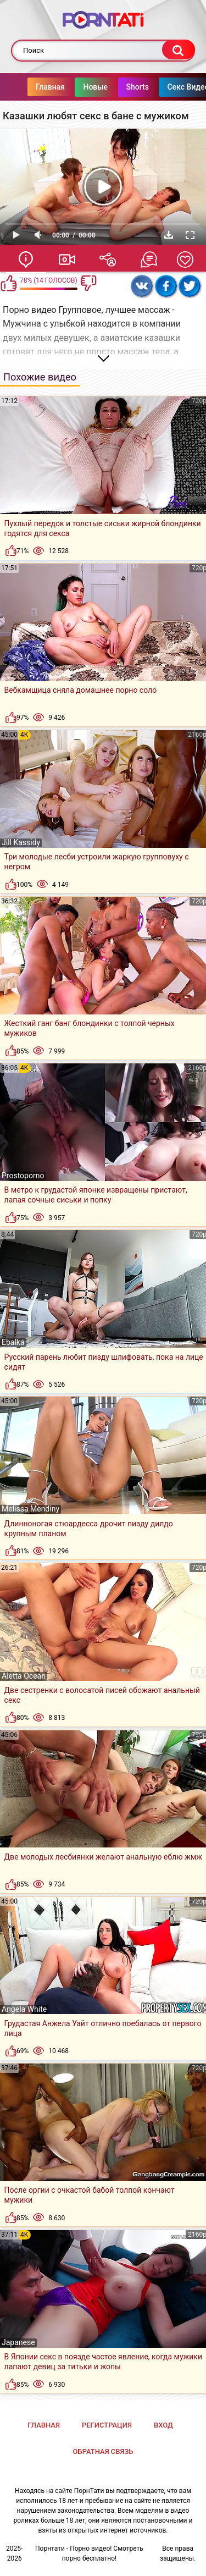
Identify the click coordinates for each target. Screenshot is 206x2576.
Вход (163, 2425)
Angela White (24, 2009)
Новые (73, 86)
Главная (28, 86)
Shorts (115, 86)
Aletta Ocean (24, 1676)
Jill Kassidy (21, 842)
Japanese (18, 2342)
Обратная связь (103, 2451)
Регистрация (107, 2425)
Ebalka (13, 1342)
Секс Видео (166, 86)
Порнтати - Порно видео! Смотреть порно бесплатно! (89, 2553)
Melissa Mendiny (30, 1508)
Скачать (168, 235)
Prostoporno (23, 1175)
